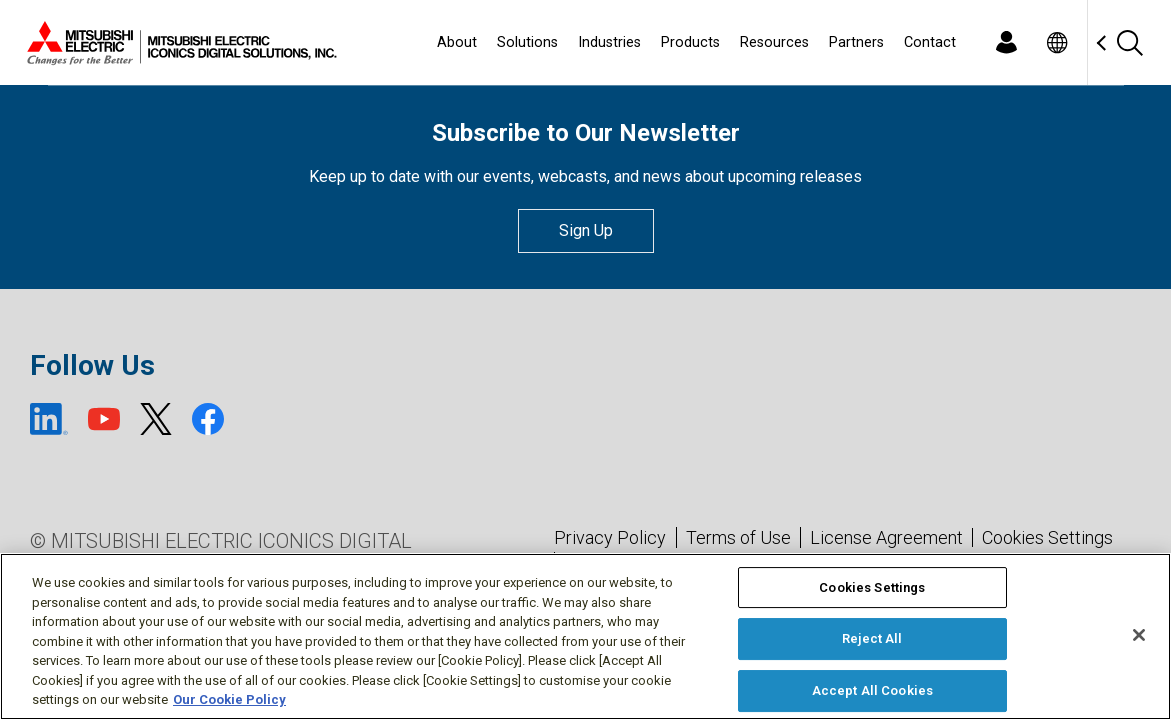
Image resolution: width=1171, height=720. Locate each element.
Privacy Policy (610, 537)
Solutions (527, 42)
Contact (930, 42)
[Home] (178, 43)
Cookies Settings (1047, 538)
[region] (585, 636)
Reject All (872, 638)
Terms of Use (738, 537)
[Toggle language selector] (1056, 42)
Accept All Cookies (872, 690)
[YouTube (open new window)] (104, 419)
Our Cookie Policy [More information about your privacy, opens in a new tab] (229, 699)
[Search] (1129, 42)
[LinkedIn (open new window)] (49, 419)
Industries (609, 42)
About (457, 42)
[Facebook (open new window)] (208, 419)
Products (690, 42)
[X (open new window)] (156, 419)
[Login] (1006, 42)
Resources (774, 42)
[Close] (1139, 635)
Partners (856, 42)
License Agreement (886, 537)
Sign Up (586, 230)
